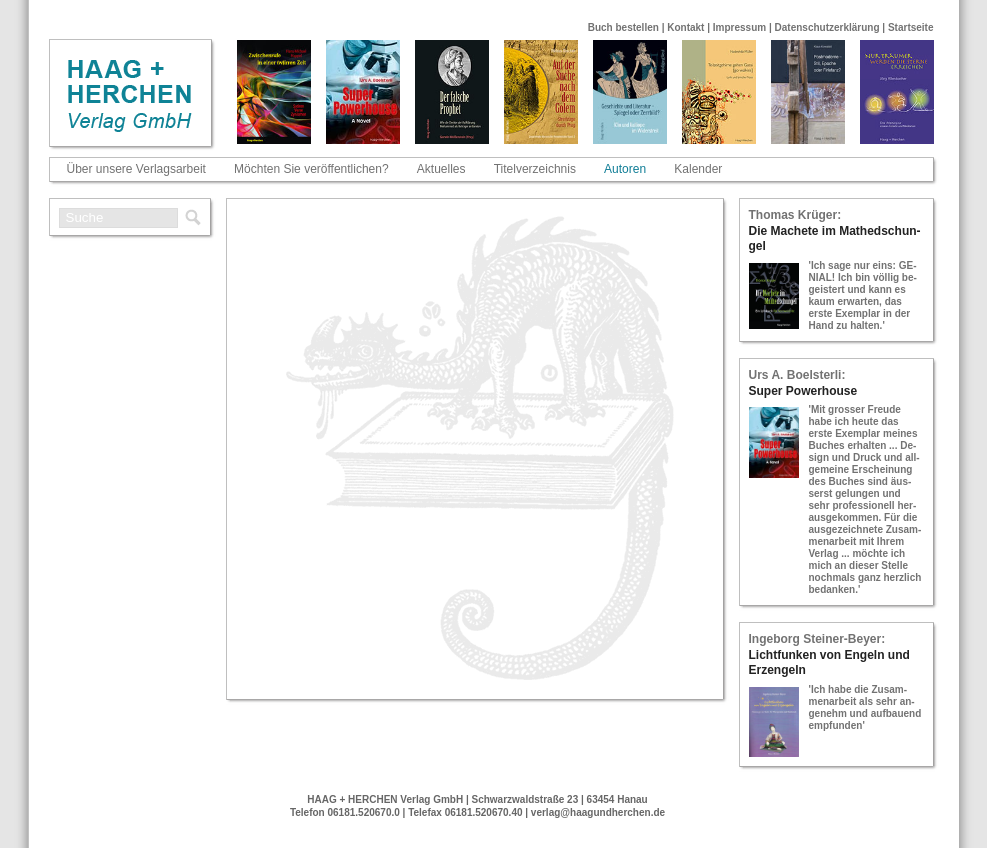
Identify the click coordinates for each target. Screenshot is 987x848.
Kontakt (685, 27)
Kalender (698, 169)
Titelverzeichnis (535, 169)
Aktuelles (441, 169)
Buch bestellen (623, 27)
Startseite (911, 27)
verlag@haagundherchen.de (598, 812)
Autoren (625, 169)
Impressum (739, 27)
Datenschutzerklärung (827, 27)
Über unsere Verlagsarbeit (136, 169)
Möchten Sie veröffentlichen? (311, 169)
